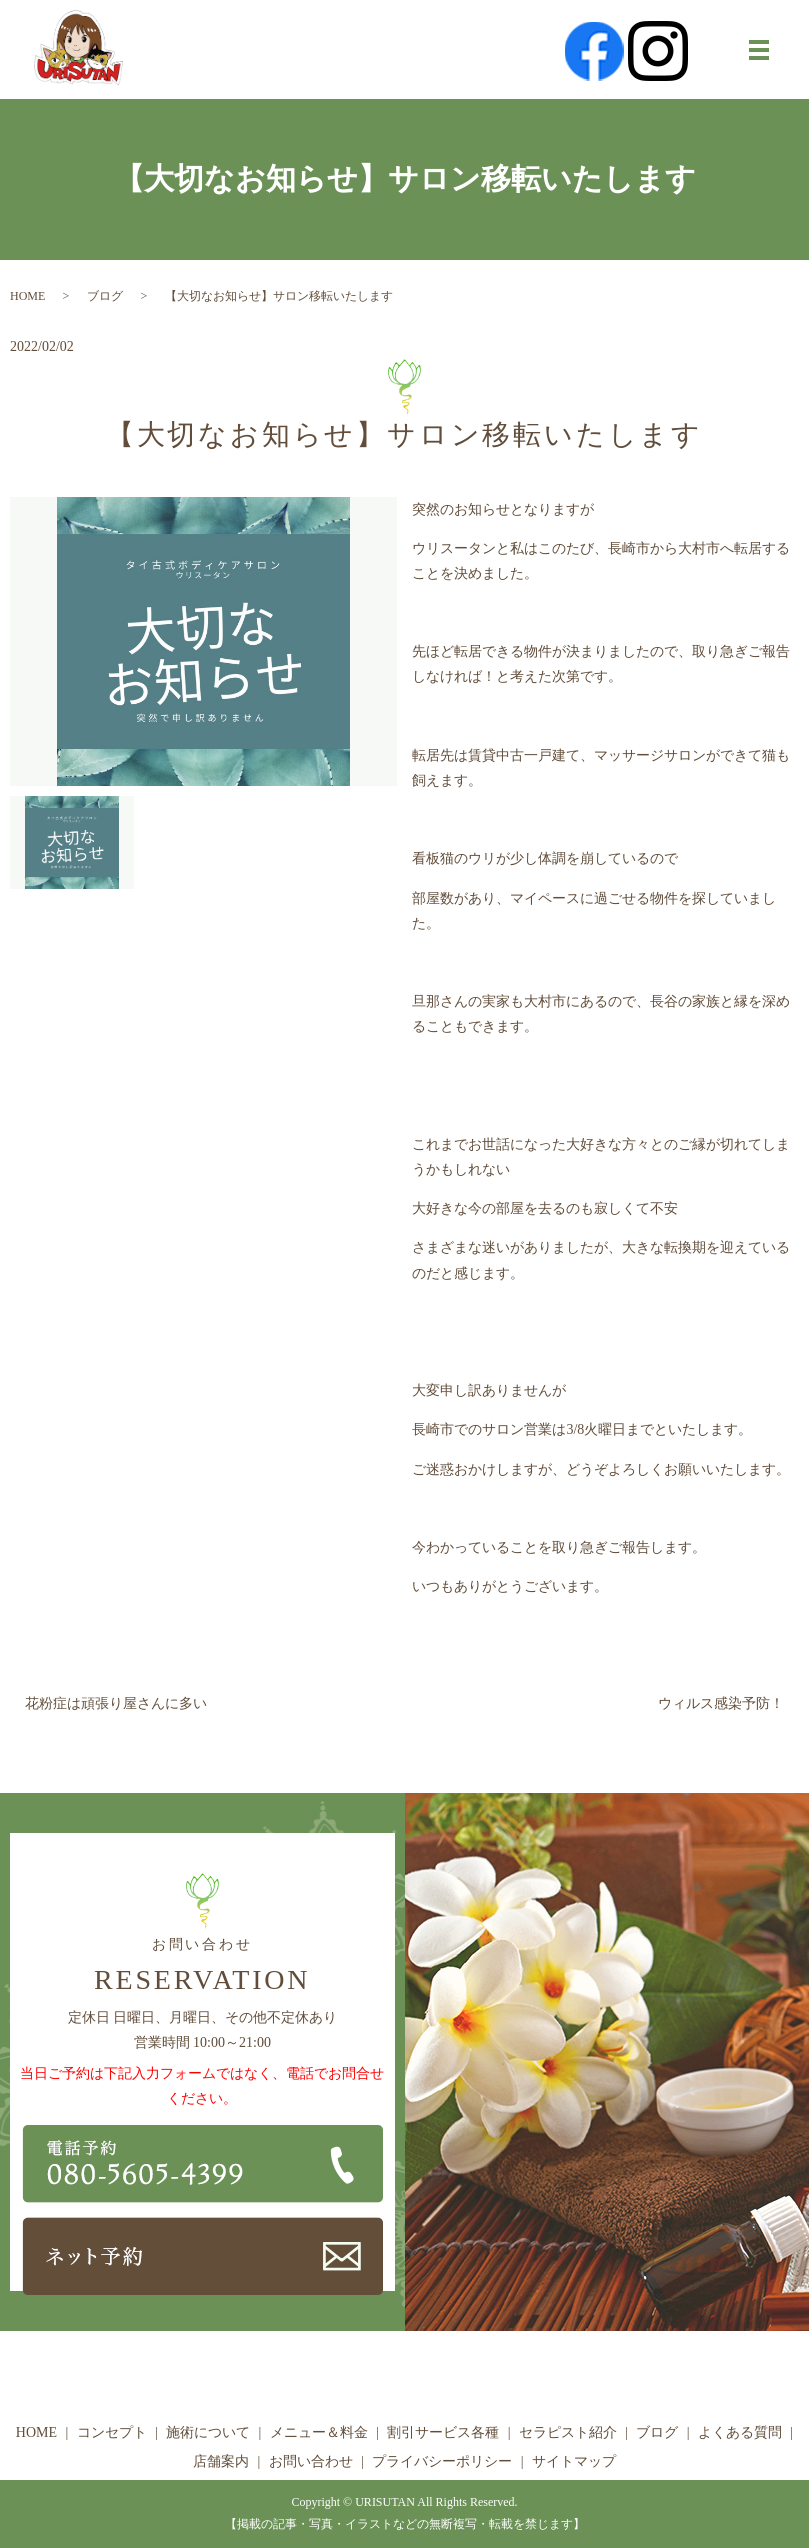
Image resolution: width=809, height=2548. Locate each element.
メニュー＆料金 (319, 2432)
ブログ (105, 296)
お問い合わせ (311, 2461)
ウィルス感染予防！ (721, 1703)
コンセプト (112, 2432)
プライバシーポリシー (442, 2461)
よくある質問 (740, 2432)
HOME (27, 296)
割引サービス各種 (443, 2432)
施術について (208, 2432)
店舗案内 (221, 2461)
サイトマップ (574, 2461)
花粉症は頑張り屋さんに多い (116, 1703)
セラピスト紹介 (568, 2432)
